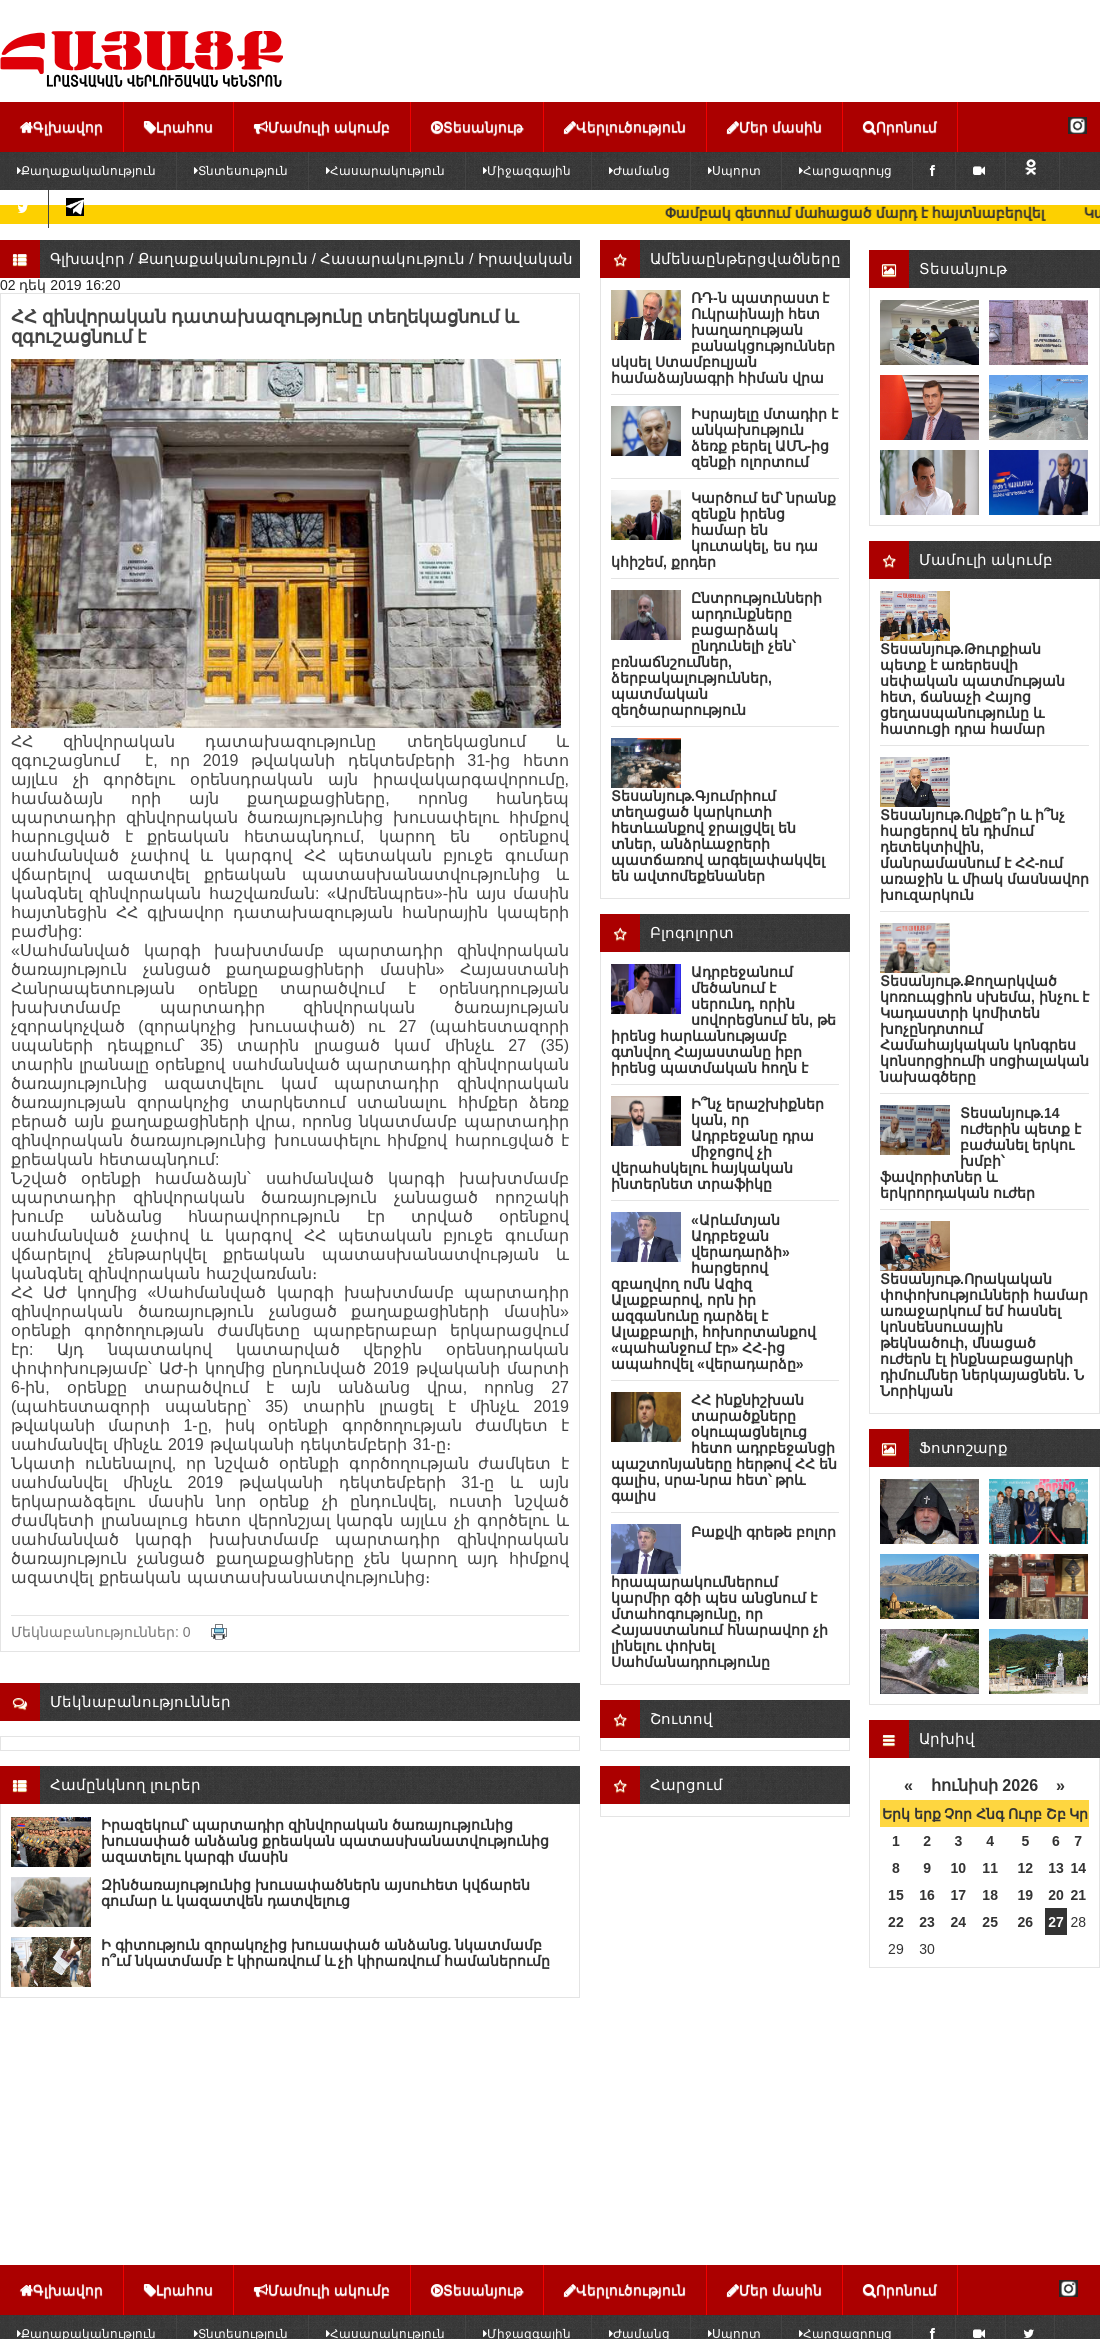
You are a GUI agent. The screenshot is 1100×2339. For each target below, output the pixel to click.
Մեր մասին (774, 127)
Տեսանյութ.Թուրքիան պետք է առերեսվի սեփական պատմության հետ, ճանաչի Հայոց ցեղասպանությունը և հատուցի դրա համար (972, 689)
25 (990, 1922)
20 (1056, 1895)
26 (1026, 1922)
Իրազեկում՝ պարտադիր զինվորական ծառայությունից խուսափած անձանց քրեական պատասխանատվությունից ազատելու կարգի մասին (325, 1841)
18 (990, 1895)
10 (959, 1868)
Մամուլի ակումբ (322, 127)
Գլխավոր (61, 127)
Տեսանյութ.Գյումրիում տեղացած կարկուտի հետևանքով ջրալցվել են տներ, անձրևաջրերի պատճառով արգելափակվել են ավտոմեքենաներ (718, 836)
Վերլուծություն (625, 127)
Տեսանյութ (477, 127)
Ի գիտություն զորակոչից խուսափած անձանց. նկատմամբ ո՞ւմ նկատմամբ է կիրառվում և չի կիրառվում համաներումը (325, 1953)
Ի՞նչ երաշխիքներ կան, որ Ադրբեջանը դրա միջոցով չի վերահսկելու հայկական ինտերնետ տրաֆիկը (717, 1144)
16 (927, 1895)
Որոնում (900, 127)
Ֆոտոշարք (963, 1447)
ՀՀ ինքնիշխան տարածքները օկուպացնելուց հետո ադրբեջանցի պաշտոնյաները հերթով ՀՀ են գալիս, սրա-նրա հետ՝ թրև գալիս (724, 1448)
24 (959, 1922)
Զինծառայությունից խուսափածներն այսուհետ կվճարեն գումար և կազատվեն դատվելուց (315, 1893)
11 (990, 1868)
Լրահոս (178, 127)
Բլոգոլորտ (692, 932)
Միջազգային (527, 171)
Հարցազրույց (845, 171)
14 (1078, 1868)
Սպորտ (734, 171)
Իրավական (525, 258)
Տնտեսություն (241, 171)
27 (1056, 1922)
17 (959, 1895)
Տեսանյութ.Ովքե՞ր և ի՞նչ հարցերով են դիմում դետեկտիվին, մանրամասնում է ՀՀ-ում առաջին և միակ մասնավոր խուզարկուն (984, 855)
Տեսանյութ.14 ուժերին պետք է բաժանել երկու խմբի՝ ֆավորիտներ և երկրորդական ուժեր (980, 1153)
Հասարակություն (385, 171)
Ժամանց (639, 171)
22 (896, 1922)
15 (896, 1895)
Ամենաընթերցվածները (745, 258)
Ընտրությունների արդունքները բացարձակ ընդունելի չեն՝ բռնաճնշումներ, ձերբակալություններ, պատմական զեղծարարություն (716, 654)
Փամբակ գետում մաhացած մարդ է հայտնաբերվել (876, 213)
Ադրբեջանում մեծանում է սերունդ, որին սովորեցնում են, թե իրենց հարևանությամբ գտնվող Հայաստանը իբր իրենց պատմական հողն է (723, 1020)
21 (1078, 1895)
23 (927, 1922)
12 (1026, 1868)
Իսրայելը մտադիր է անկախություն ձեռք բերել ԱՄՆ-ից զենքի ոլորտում (764, 438)
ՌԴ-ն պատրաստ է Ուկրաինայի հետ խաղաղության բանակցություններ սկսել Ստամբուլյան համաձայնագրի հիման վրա (723, 338)
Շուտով (681, 1718)
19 (1026, 1895)
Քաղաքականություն (223, 258)
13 (1056, 1868)
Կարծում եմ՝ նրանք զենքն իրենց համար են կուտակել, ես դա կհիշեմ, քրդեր (723, 530)
